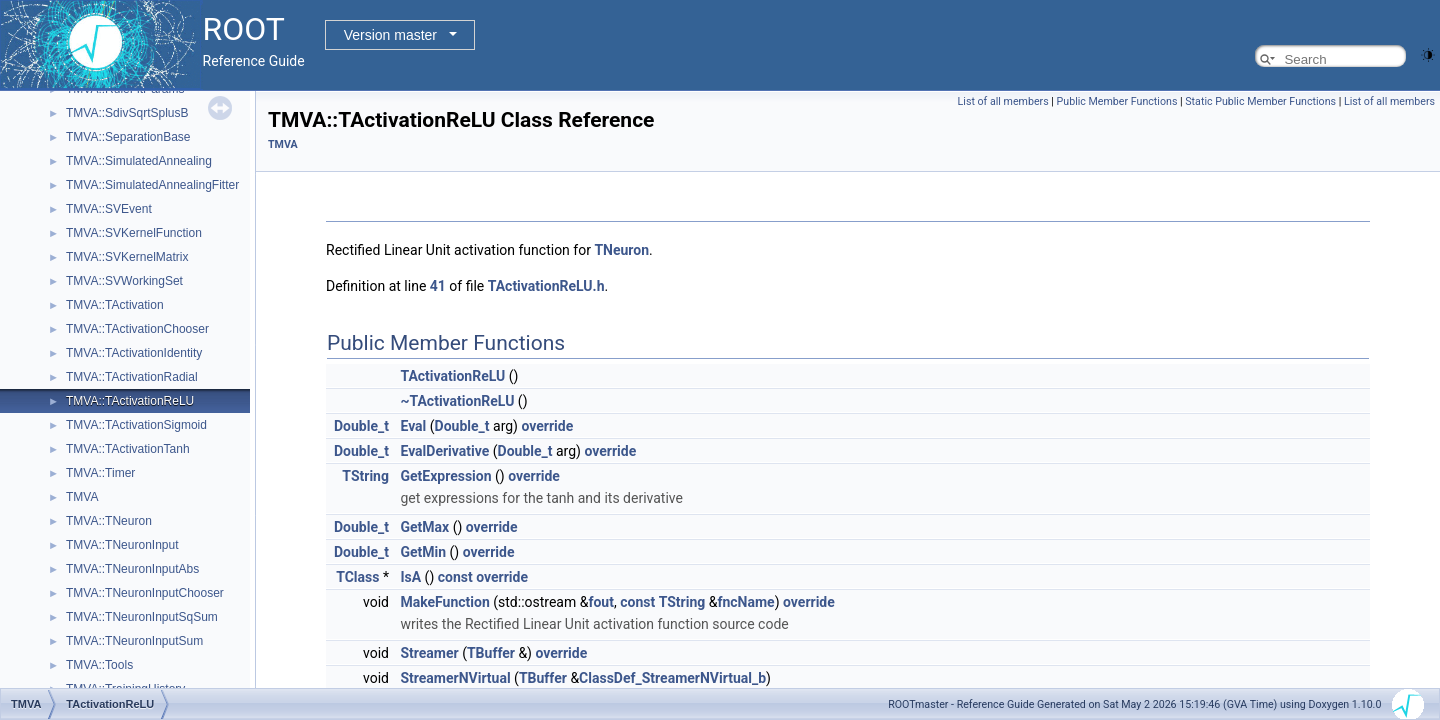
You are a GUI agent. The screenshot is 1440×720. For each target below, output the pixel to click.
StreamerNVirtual (455, 678)
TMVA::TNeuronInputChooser (145, 593)
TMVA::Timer (100, 473)
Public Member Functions (1117, 101)
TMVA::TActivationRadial (132, 377)
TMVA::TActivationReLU (130, 401)
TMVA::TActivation (115, 305)
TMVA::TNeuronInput (122, 545)
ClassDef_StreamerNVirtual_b (672, 678)
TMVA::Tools (99, 665)
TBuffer (491, 653)
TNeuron (621, 250)
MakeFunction (444, 602)
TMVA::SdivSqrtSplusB (127, 113)
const (455, 577)
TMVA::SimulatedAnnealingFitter (152, 185)
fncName (745, 602)
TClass (357, 577)
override (547, 426)
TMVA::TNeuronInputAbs (132, 569)
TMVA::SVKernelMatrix (127, 257)
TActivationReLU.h (546, 286)
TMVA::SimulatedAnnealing (139, 161)
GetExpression (445, 476)
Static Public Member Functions (1260, 101)
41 (438, 286)
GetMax (424, 527)
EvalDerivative (444, 451)
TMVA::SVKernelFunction (134, 233)
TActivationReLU (452, 376)
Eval (413, 426)
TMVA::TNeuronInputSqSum (142, 617)
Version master (390, 35)
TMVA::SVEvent (109, 209)
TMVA (82, 497)
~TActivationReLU (457, 401)
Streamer (429, 653)
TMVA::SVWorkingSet (124, 281)
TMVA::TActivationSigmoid (136, 425)
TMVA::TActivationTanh (128, 449)
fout (601, 602)
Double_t (361, 426)
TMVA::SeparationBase (128, 137)
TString (365, 476)
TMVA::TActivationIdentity (134, 353)
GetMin (423, 552)
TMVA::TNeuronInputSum (134, 641)
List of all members (1003, 101)
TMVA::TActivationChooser (137, 329)
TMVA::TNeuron (109, 521)
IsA (410, 577)
